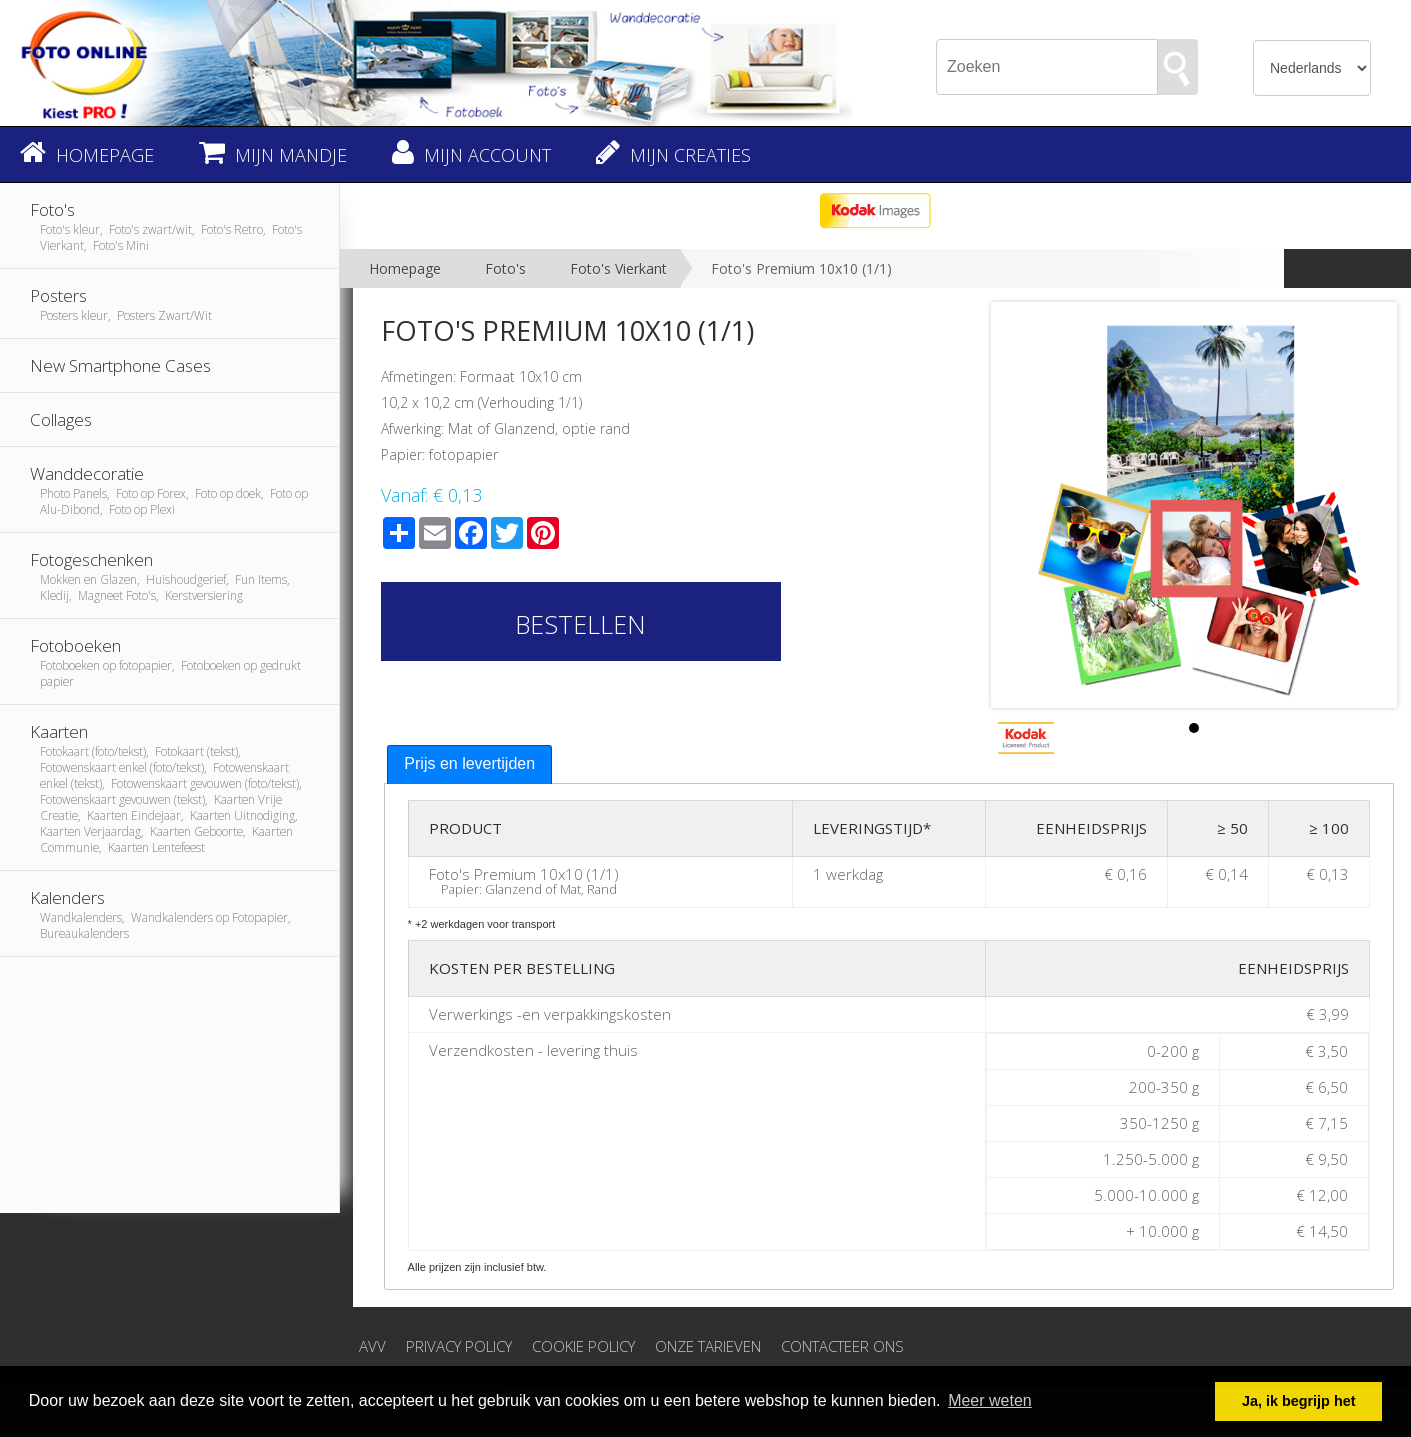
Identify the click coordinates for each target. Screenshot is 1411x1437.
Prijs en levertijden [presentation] (469, 763)
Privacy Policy (459, 1346)
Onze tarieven (708, 1346)
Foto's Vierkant (618, 268)
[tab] (469, 764)
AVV (372, 1346)
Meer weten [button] (990, 1400)
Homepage (405, 268)
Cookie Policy (583, 1346)
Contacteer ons (842, 1346)
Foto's (505, 268)
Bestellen (580, 624)
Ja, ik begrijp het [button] (1299, 1401)
